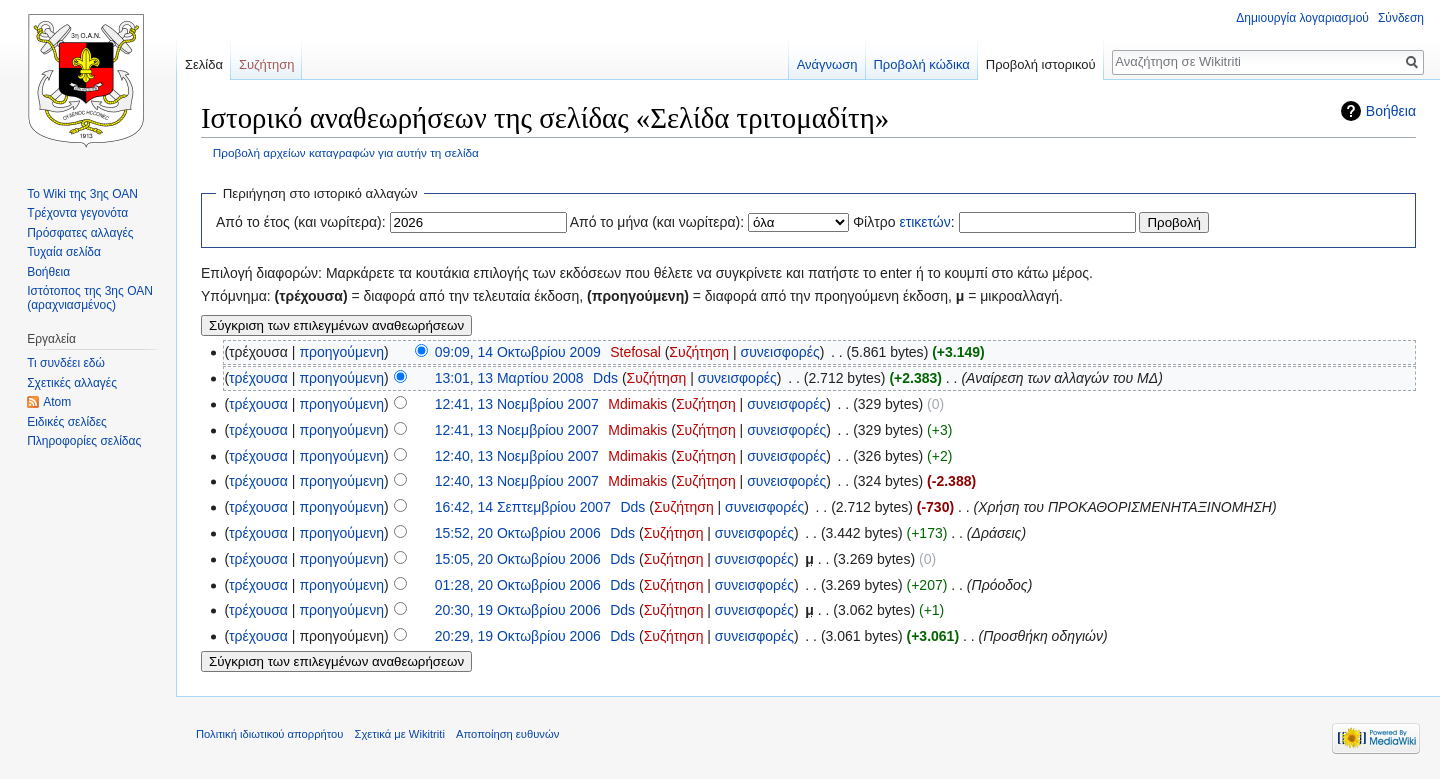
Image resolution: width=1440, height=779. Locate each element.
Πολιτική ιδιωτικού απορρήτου (269, 734)
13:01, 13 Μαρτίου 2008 (509, 378)
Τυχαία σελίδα (64, 252)
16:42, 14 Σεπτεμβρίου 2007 (523, 507)
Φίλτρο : (904, 222)
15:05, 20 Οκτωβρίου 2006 (518, 559)
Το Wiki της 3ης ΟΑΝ (82, 194)
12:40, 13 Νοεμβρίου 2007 (517, 456)
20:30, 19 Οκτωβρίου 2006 (518, 610)
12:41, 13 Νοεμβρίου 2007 (517, 404)
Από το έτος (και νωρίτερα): (301, 222)
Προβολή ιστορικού (1041, 64)
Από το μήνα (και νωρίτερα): (657, 222)
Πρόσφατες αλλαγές (80, 233)
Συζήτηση (699, 352)
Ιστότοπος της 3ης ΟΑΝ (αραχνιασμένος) (90, 298)
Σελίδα (204, 64)
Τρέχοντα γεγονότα (77, 213)
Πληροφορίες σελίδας (84, 441)
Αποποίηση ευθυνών (507, 734)
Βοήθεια (1391, 111)
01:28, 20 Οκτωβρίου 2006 (518, 585)
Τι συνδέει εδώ (66, 363)
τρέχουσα (258, 378)
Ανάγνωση (827, 64)
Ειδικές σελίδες (67, 422)
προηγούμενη (341, 352)
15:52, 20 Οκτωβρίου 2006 (518, 533)
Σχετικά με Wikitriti (400, 734)
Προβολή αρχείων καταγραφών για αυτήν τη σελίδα (346, 152)
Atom (57, 402)
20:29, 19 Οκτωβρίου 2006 (518, 636)
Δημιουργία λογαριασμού (1302, 18)
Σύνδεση (1401, 18)
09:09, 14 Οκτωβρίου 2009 (518, 352)
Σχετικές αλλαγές (72, 383)
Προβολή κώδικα (921, 64)
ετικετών (924, 222)
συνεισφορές (780, 352)
